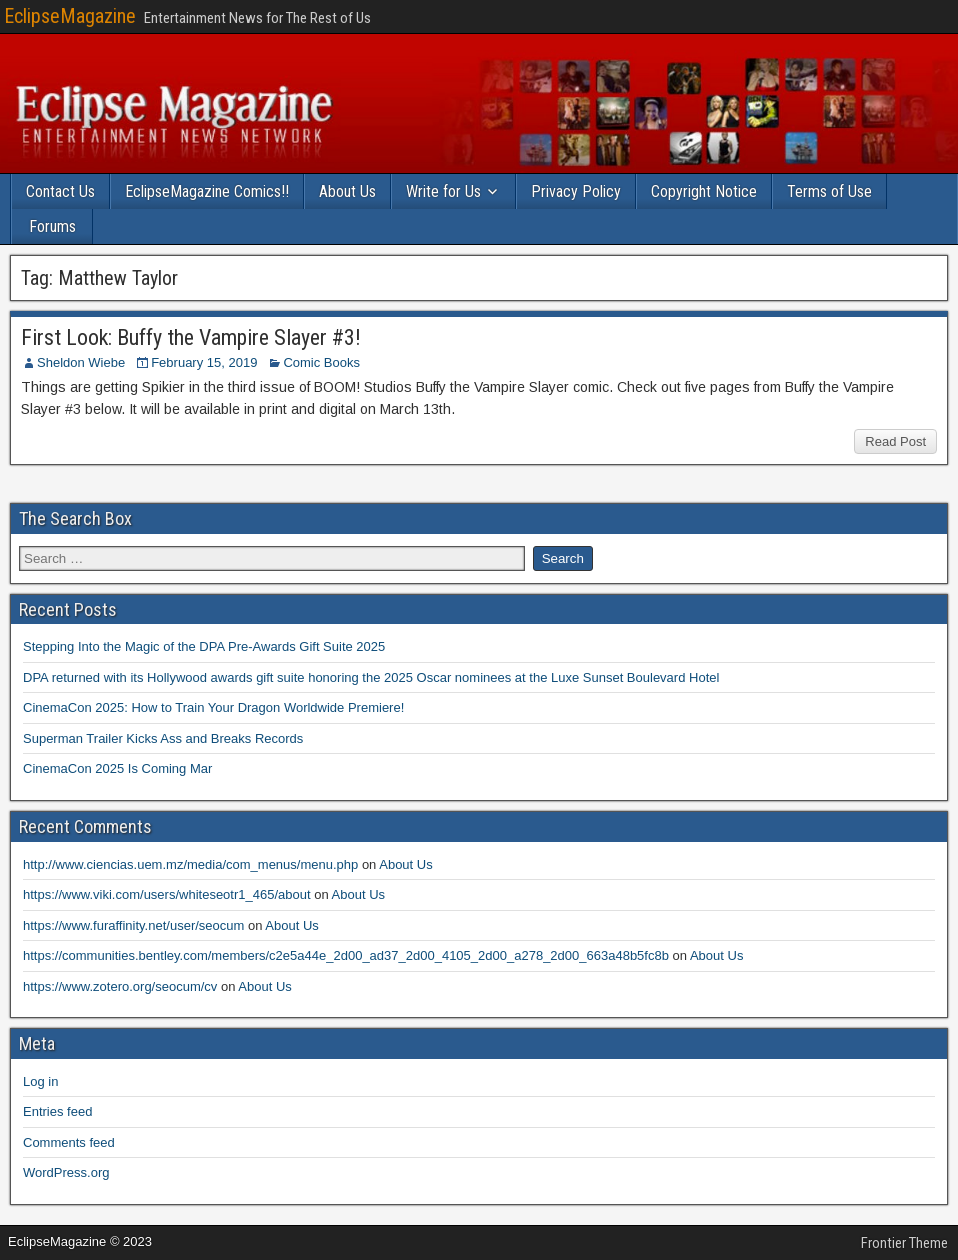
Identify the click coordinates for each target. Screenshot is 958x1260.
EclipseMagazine (70, 16)
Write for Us (443, 191)
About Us (347, 191)
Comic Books (321, 362)
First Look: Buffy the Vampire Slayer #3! (191, 337)
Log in (40, 1081)
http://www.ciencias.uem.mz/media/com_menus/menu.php (190, 864)
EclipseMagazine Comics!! (207, 191)
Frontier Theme (904, 1243)
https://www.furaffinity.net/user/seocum (133, 925)
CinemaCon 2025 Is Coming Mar (117, 768)
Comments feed (69, 1142)
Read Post (895, 441)
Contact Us (60, 191)
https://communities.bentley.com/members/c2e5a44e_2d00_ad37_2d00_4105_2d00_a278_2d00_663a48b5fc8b (346, 955)
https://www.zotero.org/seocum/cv (120, 986)
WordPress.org (66, 1172)
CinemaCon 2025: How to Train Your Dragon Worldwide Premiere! (213, 707)
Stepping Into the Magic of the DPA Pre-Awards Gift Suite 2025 (204, 646)
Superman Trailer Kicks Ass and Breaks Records (163, 738)
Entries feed (57, 1111)
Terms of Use (829, 191)
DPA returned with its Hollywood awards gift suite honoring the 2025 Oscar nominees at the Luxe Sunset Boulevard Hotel (371, 677)
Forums (52, 226)
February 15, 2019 (204, 362)
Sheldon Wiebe (81, 362)
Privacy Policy (576, 191)
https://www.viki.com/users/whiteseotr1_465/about (167, 894)
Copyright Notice (704, 191)
